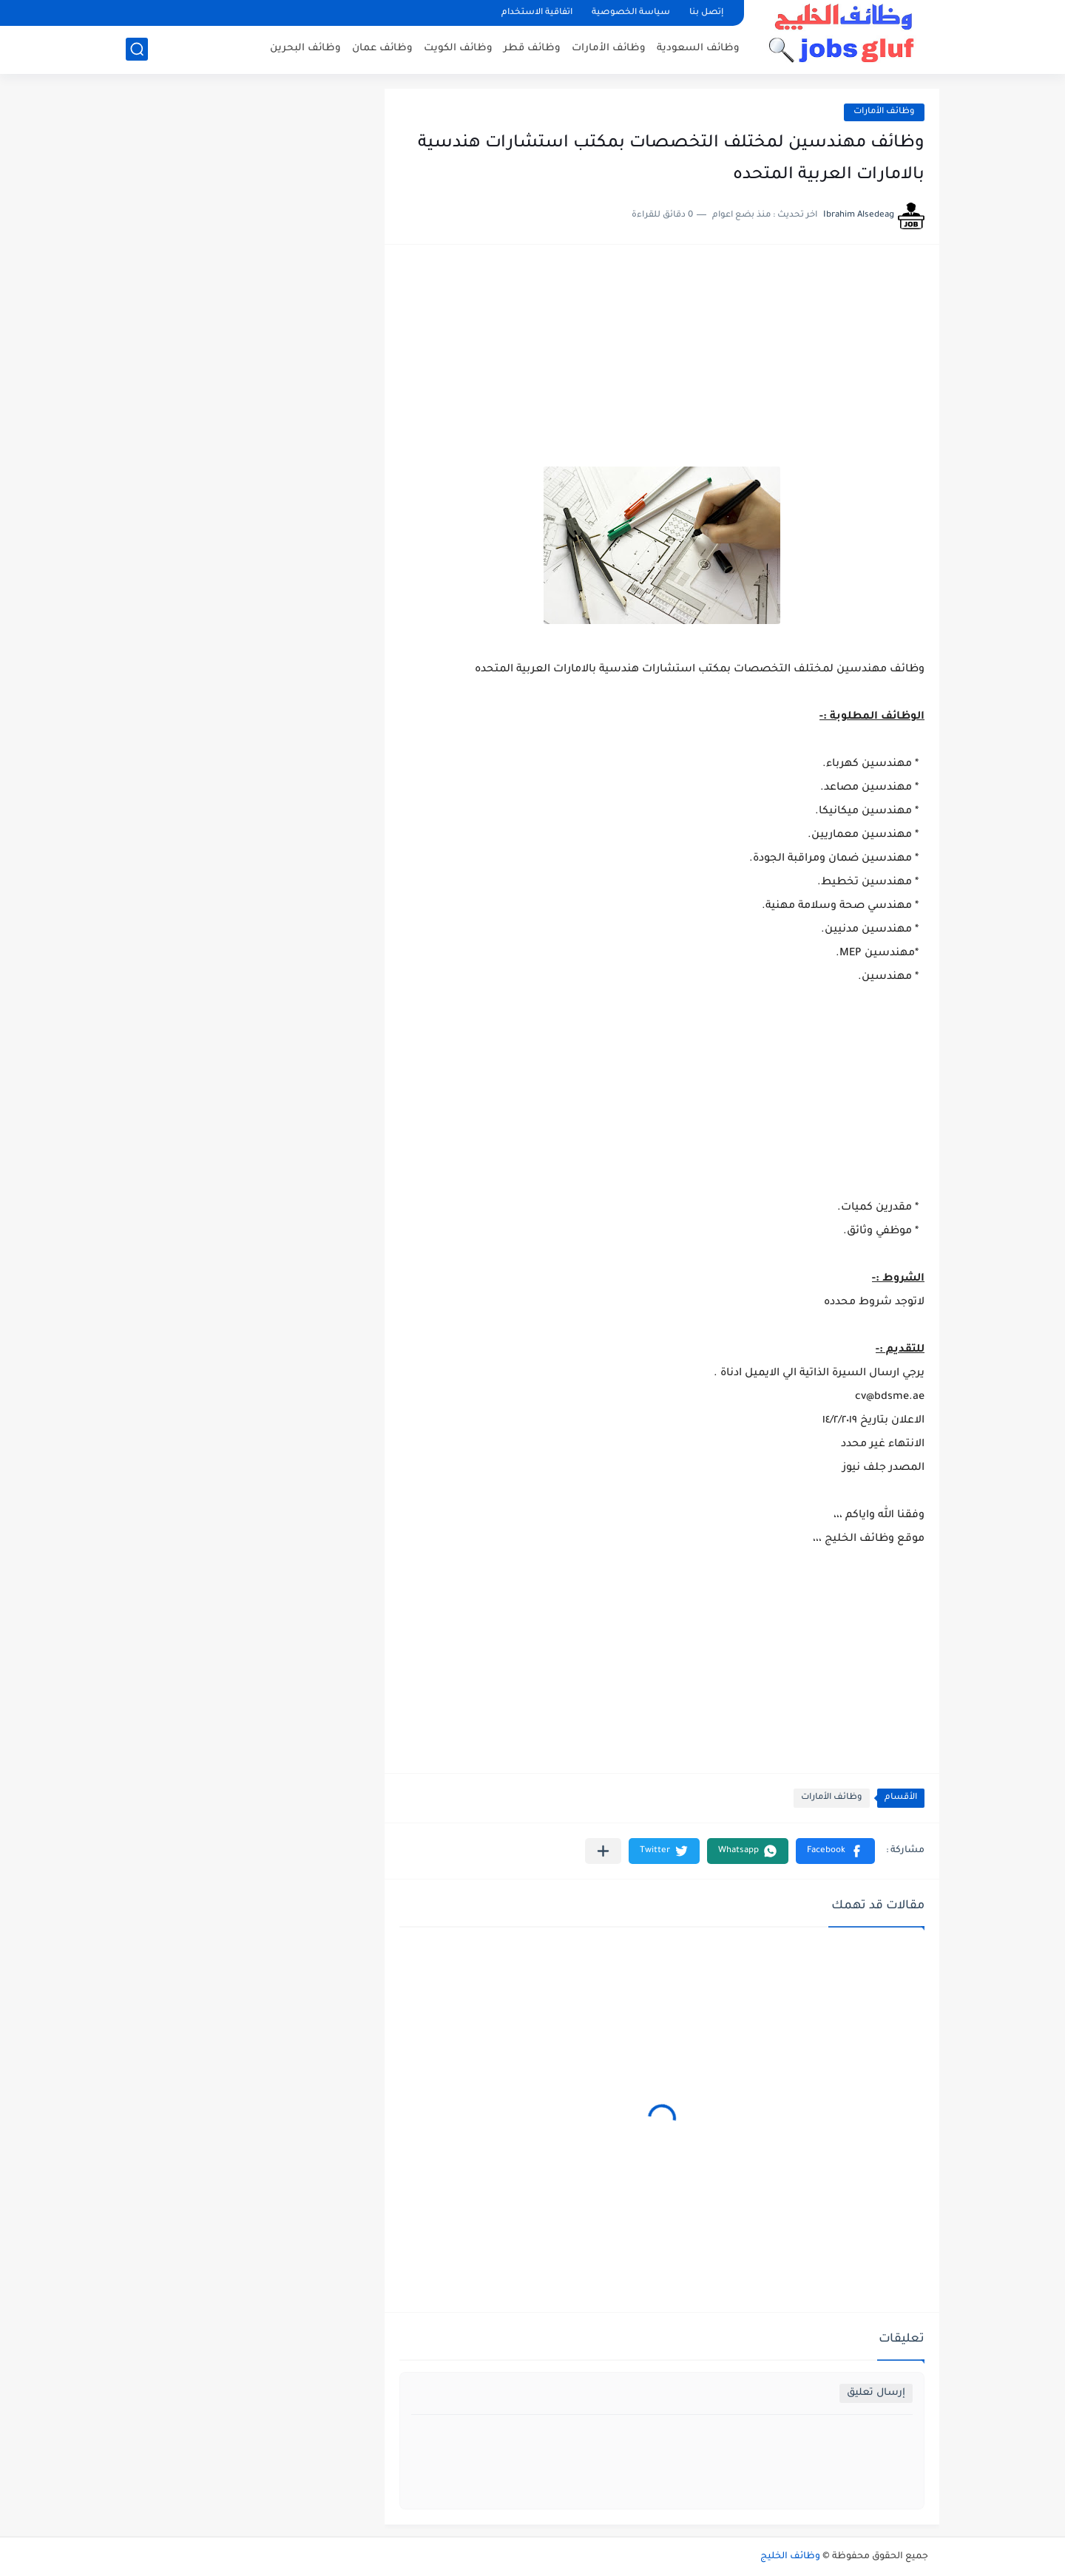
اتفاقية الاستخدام (536, 13)
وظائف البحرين (305, 48)
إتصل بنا (706, 13)
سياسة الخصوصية (631, 13)
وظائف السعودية (698, 48)
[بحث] (137, 49)
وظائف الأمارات (609, 48)
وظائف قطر (532, 48)
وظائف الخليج (790, 2557)
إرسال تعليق (876, 2393)
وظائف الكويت (458, 48)
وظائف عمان (382, 48)
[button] (835, 1851)
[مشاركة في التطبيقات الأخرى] (603, 1851)
